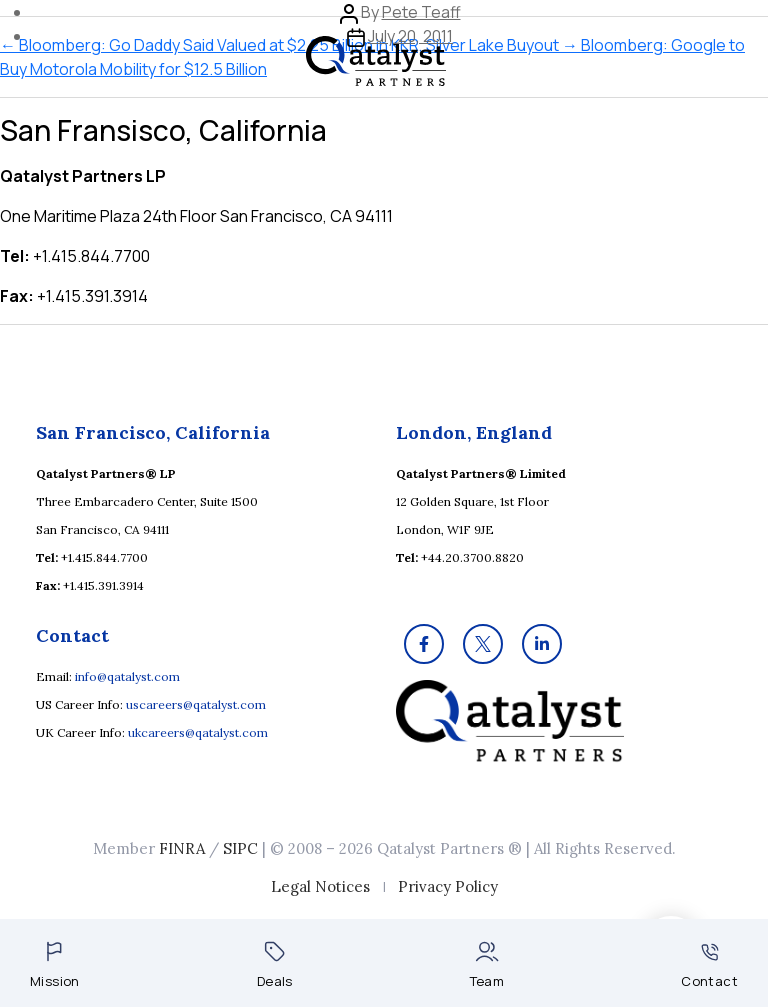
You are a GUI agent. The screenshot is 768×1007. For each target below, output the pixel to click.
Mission (55, 965)
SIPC (240, 848)
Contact (709, 966)
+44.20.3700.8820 (472, 557)
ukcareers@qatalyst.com (198, 732)
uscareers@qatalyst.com (196, 704)
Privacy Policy (448, 886)
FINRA (182, 848)
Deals (275, 965)
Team (487, 965)
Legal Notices (320, 886)
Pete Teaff (421, 12)
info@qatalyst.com (127, 676)
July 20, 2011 (410, 36)
